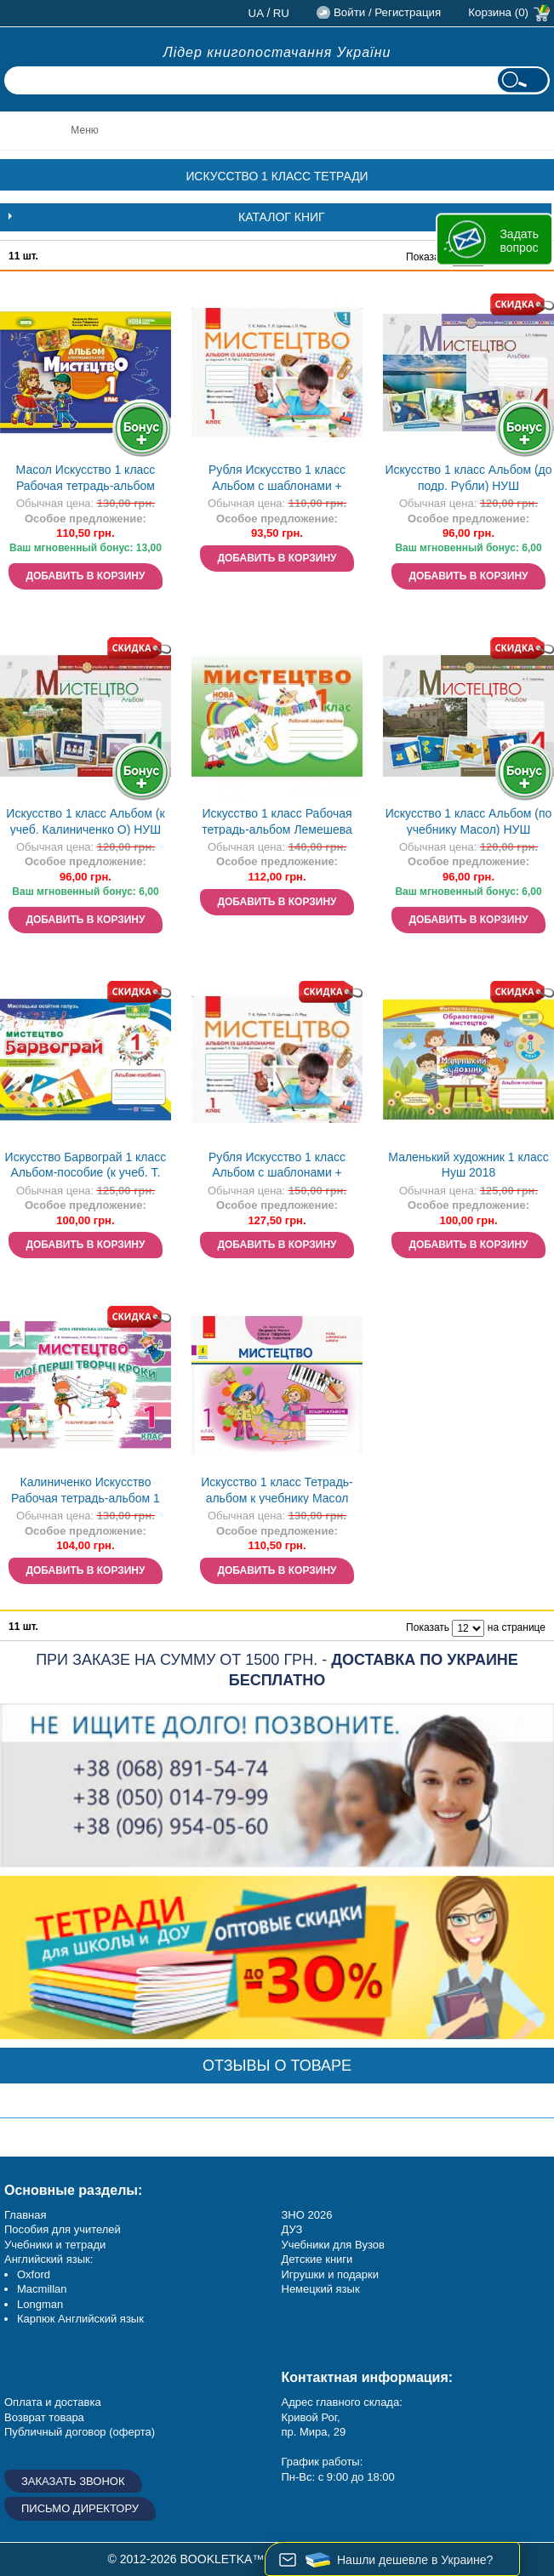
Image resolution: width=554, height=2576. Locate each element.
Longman (40, 2304)
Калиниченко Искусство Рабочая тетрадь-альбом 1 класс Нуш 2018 (85, 1491)
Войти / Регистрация (387, 12)
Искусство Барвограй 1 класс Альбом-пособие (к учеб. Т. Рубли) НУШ (86, 1166)
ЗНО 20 (301, 2214)
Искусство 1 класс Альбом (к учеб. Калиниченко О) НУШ (85, 821)
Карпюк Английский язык (80, 2318)
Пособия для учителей (62, 2229)
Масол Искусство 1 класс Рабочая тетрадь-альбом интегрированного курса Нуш (85, 479)
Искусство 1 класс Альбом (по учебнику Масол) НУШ (469, 821)
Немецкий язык (321, 2288)
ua (256, 13)
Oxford (33, 2274)
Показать (427, 257)
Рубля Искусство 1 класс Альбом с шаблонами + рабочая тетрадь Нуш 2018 (277, 479)
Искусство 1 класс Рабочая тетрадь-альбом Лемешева (277, 821)
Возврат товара (44, 2417)
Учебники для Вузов (333, 2244)
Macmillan (42, 2288)
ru (281, 13)
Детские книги (317, 2259)
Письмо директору (80, 2508)
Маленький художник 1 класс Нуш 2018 (468, 1165)
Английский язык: (48, 2259)
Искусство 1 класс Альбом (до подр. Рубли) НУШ (468, 478)
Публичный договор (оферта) (79, 2431)
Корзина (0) (498, 12)
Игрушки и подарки (331, 2274)
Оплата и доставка (52, 2402)
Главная (25, 2214)
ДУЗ (292, 2229)
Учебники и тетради (55, 2244)
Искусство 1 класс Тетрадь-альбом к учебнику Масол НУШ (277, 1491)
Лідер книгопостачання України (277, 52)
